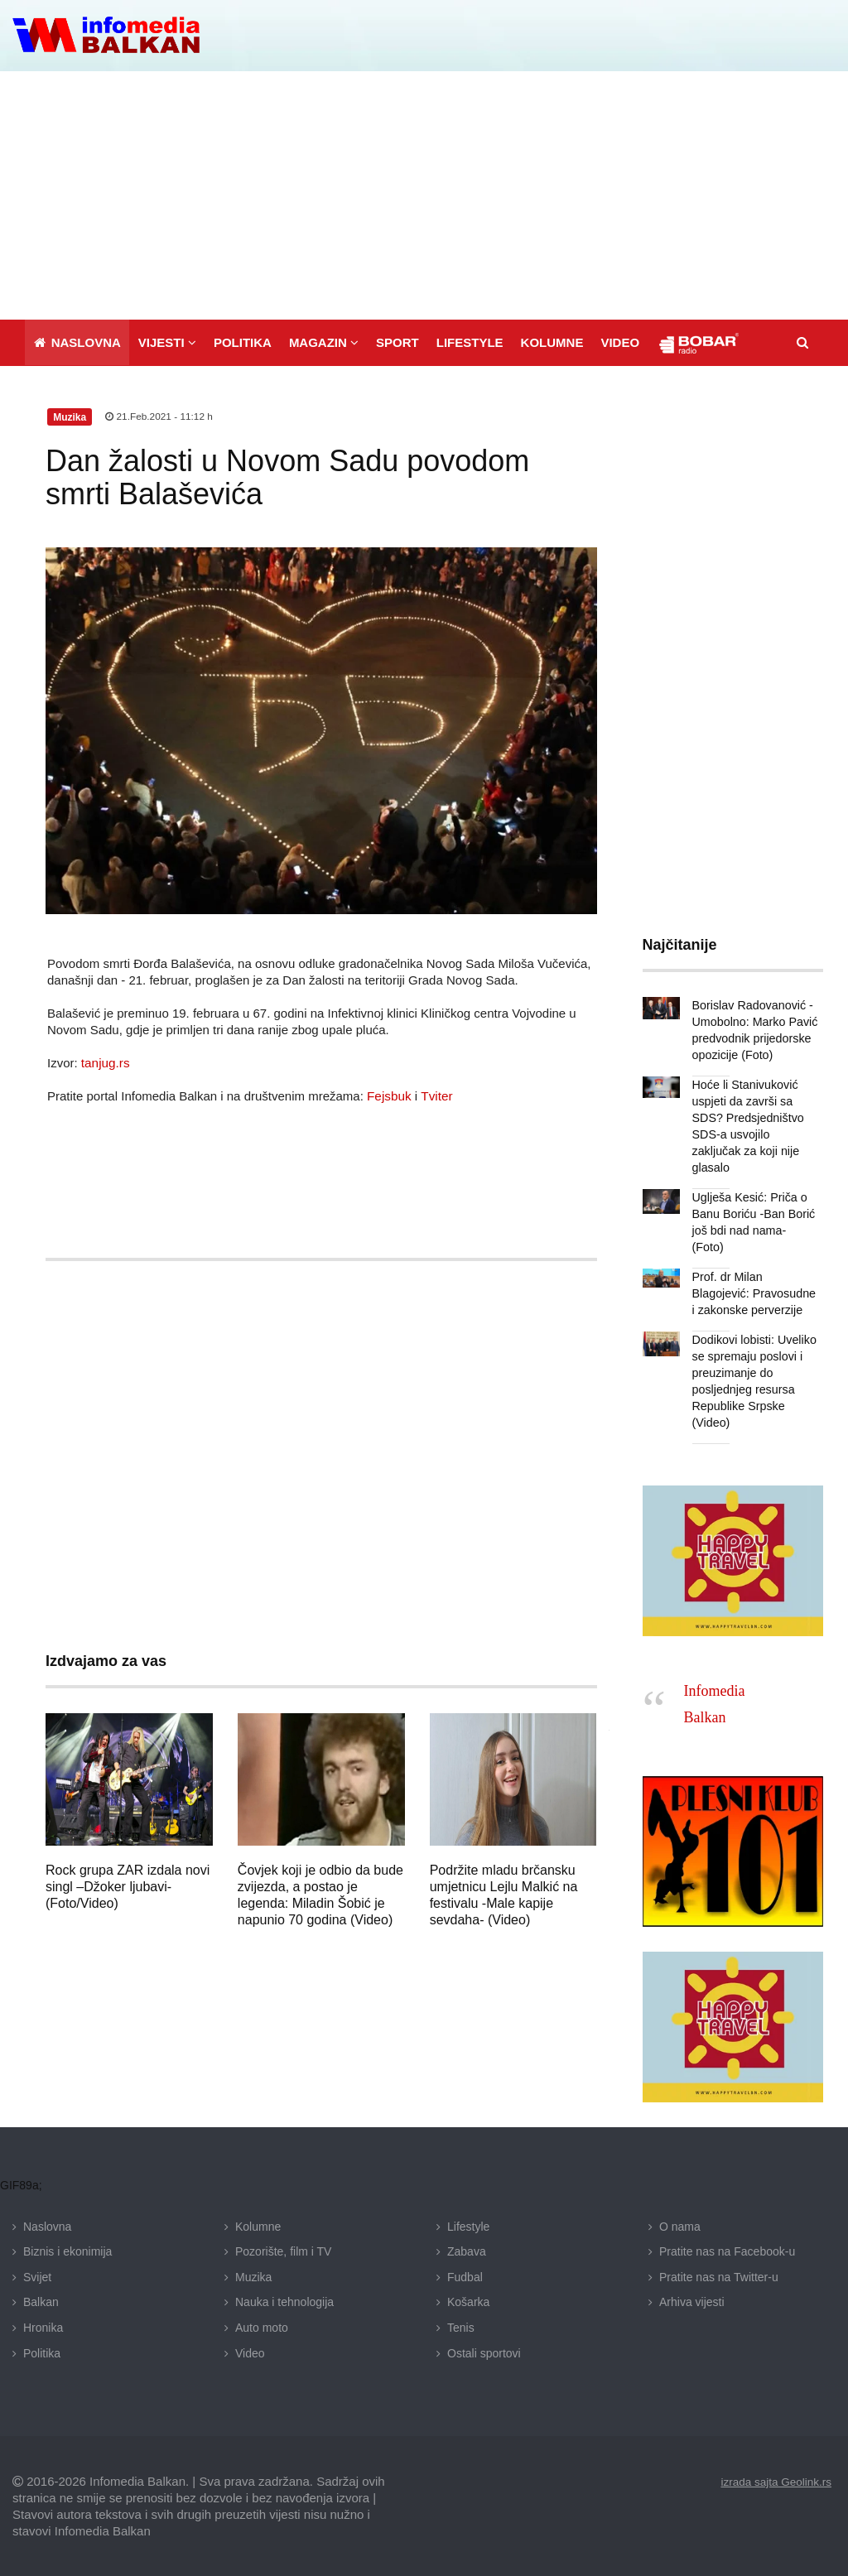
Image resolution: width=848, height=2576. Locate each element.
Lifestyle (468, 2225)
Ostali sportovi (484, 2351)
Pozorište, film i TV (283, 2250)
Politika (41, 2351)
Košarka (468, 2301)
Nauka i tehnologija (284, 2301)
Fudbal (465, 2275)
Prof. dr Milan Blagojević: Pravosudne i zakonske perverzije (752, 1292)
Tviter (435, 1094)
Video (250, 2351)
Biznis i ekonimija (67, 2250)
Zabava (466, 2250)
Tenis (461, 2326)
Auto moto (261, 2326)
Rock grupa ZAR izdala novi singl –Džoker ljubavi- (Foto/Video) (128, 1885)
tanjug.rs (105, 1061)
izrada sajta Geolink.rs (773, 2480)
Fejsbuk (389, 1094)
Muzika (253, 2275)
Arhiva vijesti (692, 2301)
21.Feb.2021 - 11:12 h (159, 415)
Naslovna (47, 2225)
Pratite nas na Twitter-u (718, 2275)
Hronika (43, 2326)
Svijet (37, 2275)
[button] (167, 341)
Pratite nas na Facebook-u (727, 2250)
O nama (680, 2225)
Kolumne (258, 2225)
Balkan (41, 2301)
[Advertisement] (424, 194)
